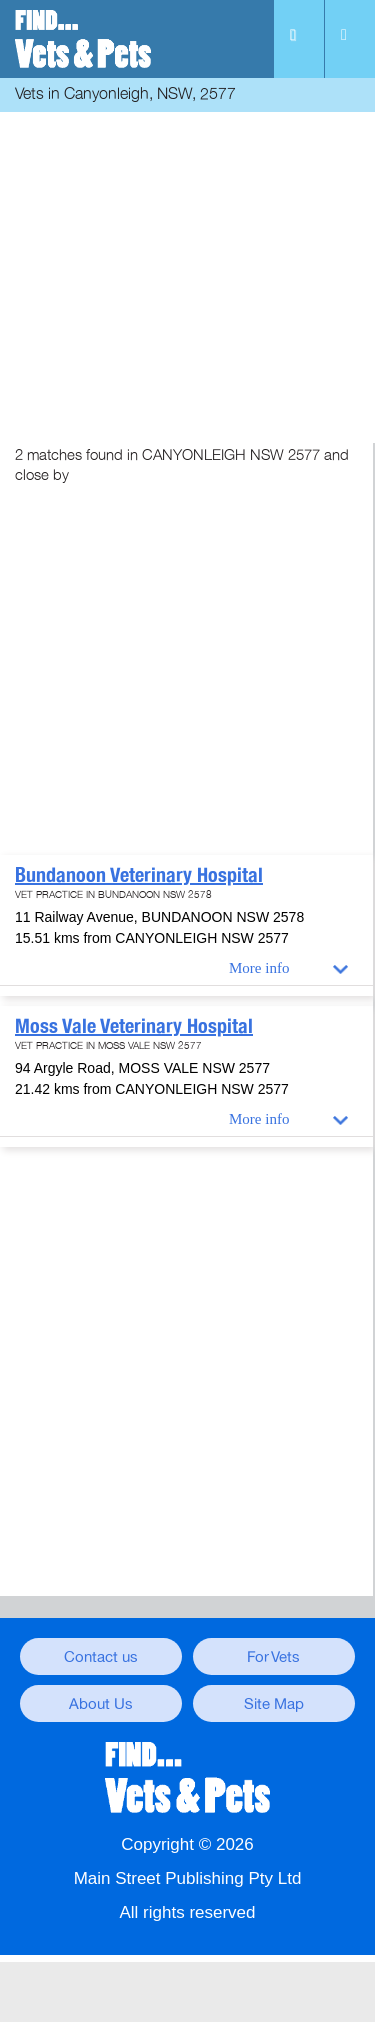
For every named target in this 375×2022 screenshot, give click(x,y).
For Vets (273, 1657)
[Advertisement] (187, 272)
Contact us (101, 1657)
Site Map (274, 1704)
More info (259, 968)
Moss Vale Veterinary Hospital (134, 1026)
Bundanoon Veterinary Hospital (139, 875)
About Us (101, 1704)
